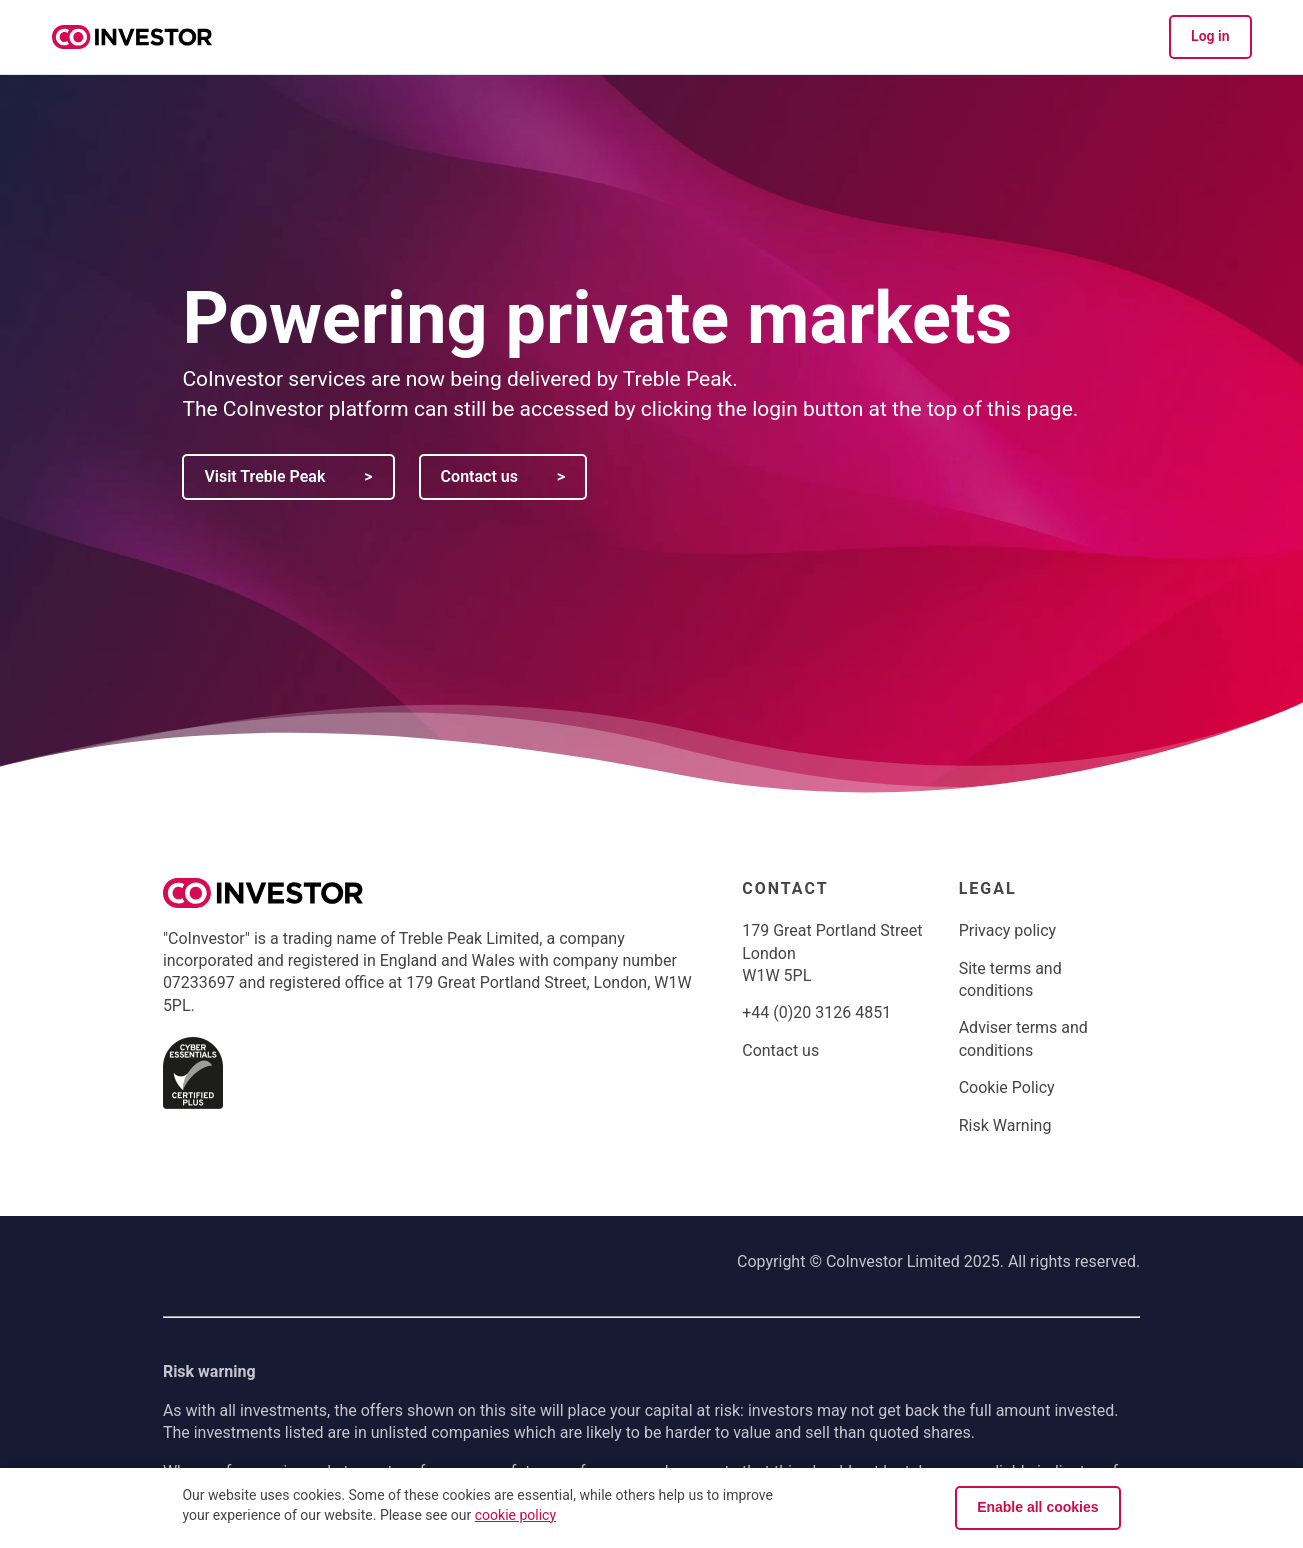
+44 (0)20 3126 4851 (816, 1012)
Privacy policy (1008, 930)
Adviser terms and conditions (1023, 1038)
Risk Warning (1005, 1125)
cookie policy (515, 1515)
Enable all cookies (1037, 1507)
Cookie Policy (1007, 1087)
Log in (1210, 36)
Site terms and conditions (1010, 979)
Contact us (503, 476)
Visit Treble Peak (288, 476)
